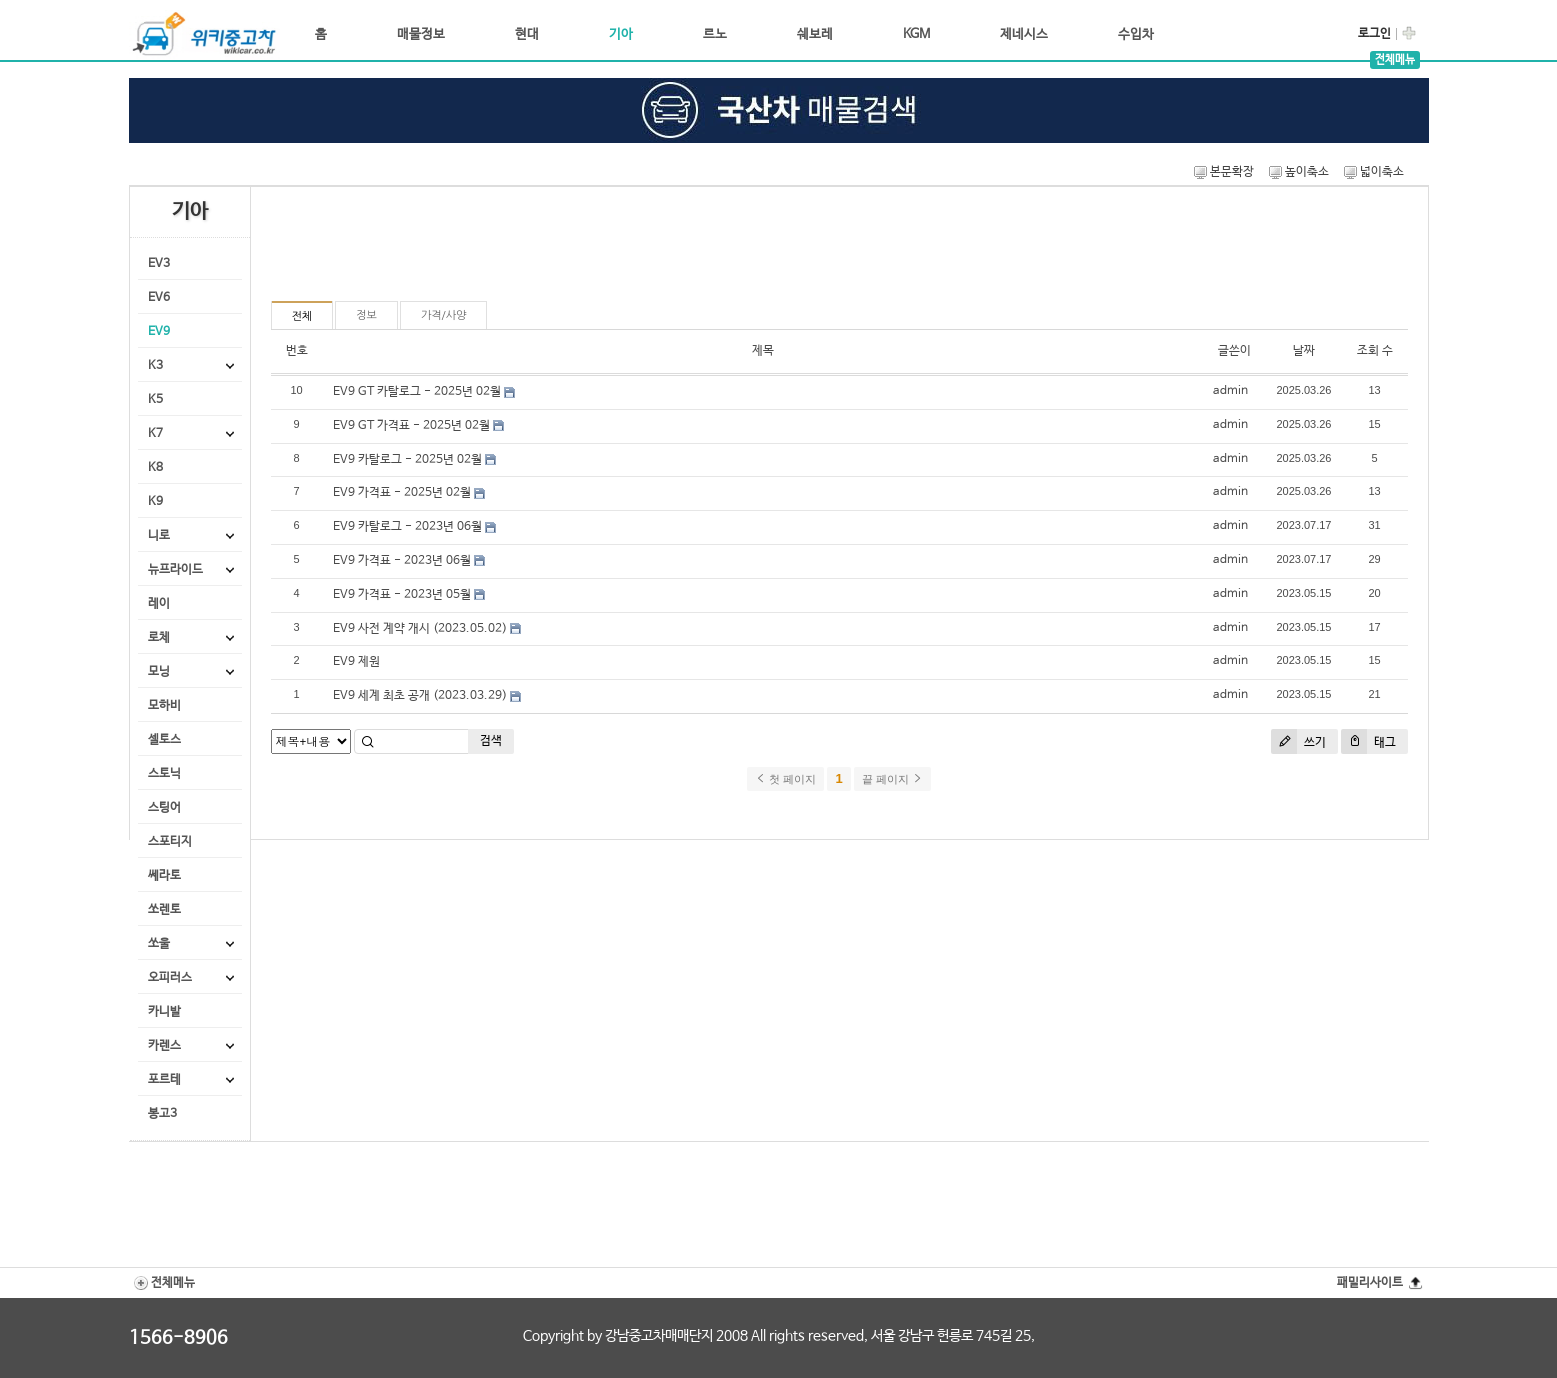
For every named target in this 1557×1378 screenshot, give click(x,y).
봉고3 (162, 1114)
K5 (155, 400)
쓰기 (1298, 741)
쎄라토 (164, 876)
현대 (527, 34)
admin (1230, 391)
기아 (621, 34)
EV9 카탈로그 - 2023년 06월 (407, 527)
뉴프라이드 (175, 570)
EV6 (159, 298)
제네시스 (1024, 34)
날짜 (1304, 351)
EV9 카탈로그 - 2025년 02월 (407, 460)
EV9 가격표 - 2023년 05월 (402, 595)
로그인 (1374, 34)
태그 (1368, 741)
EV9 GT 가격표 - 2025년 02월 (411, 426)
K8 (155, 468)
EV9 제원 (356, 662)
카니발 (164, 1012)
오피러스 (170, 978)
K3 (155, 366)
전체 (302, 316)
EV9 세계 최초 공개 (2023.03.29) (420, 696)
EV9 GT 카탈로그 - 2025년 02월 (417, 392)
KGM (916, 34)
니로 (159, 536)
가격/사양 (444, 315)
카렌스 (164, 1046)
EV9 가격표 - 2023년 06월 (402, 561)
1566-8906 (178, 1338)
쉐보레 (815, 34)
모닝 (159, 672)
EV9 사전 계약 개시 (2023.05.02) (420, 629)
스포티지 (170, 842)
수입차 (1136, 34)
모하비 (164, 706)
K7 (155, 434)
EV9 (159, 332)
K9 (155, 502)
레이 (159, 604)
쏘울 (159, 944)
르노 (715, 34)
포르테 (164, 1080)
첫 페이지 (785, 779)
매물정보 (421, 34)
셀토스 (164, 740)
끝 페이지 (892, 779)
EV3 (159, 264)
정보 (366, 315)
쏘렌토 (164, 910)
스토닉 (164, 774)
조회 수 (1375, 351)
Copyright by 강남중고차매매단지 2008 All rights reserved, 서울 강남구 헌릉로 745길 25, (779, 1336)
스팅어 (164, 808)
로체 (159, 638)
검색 (491, 741)
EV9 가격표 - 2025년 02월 (402, 493)
